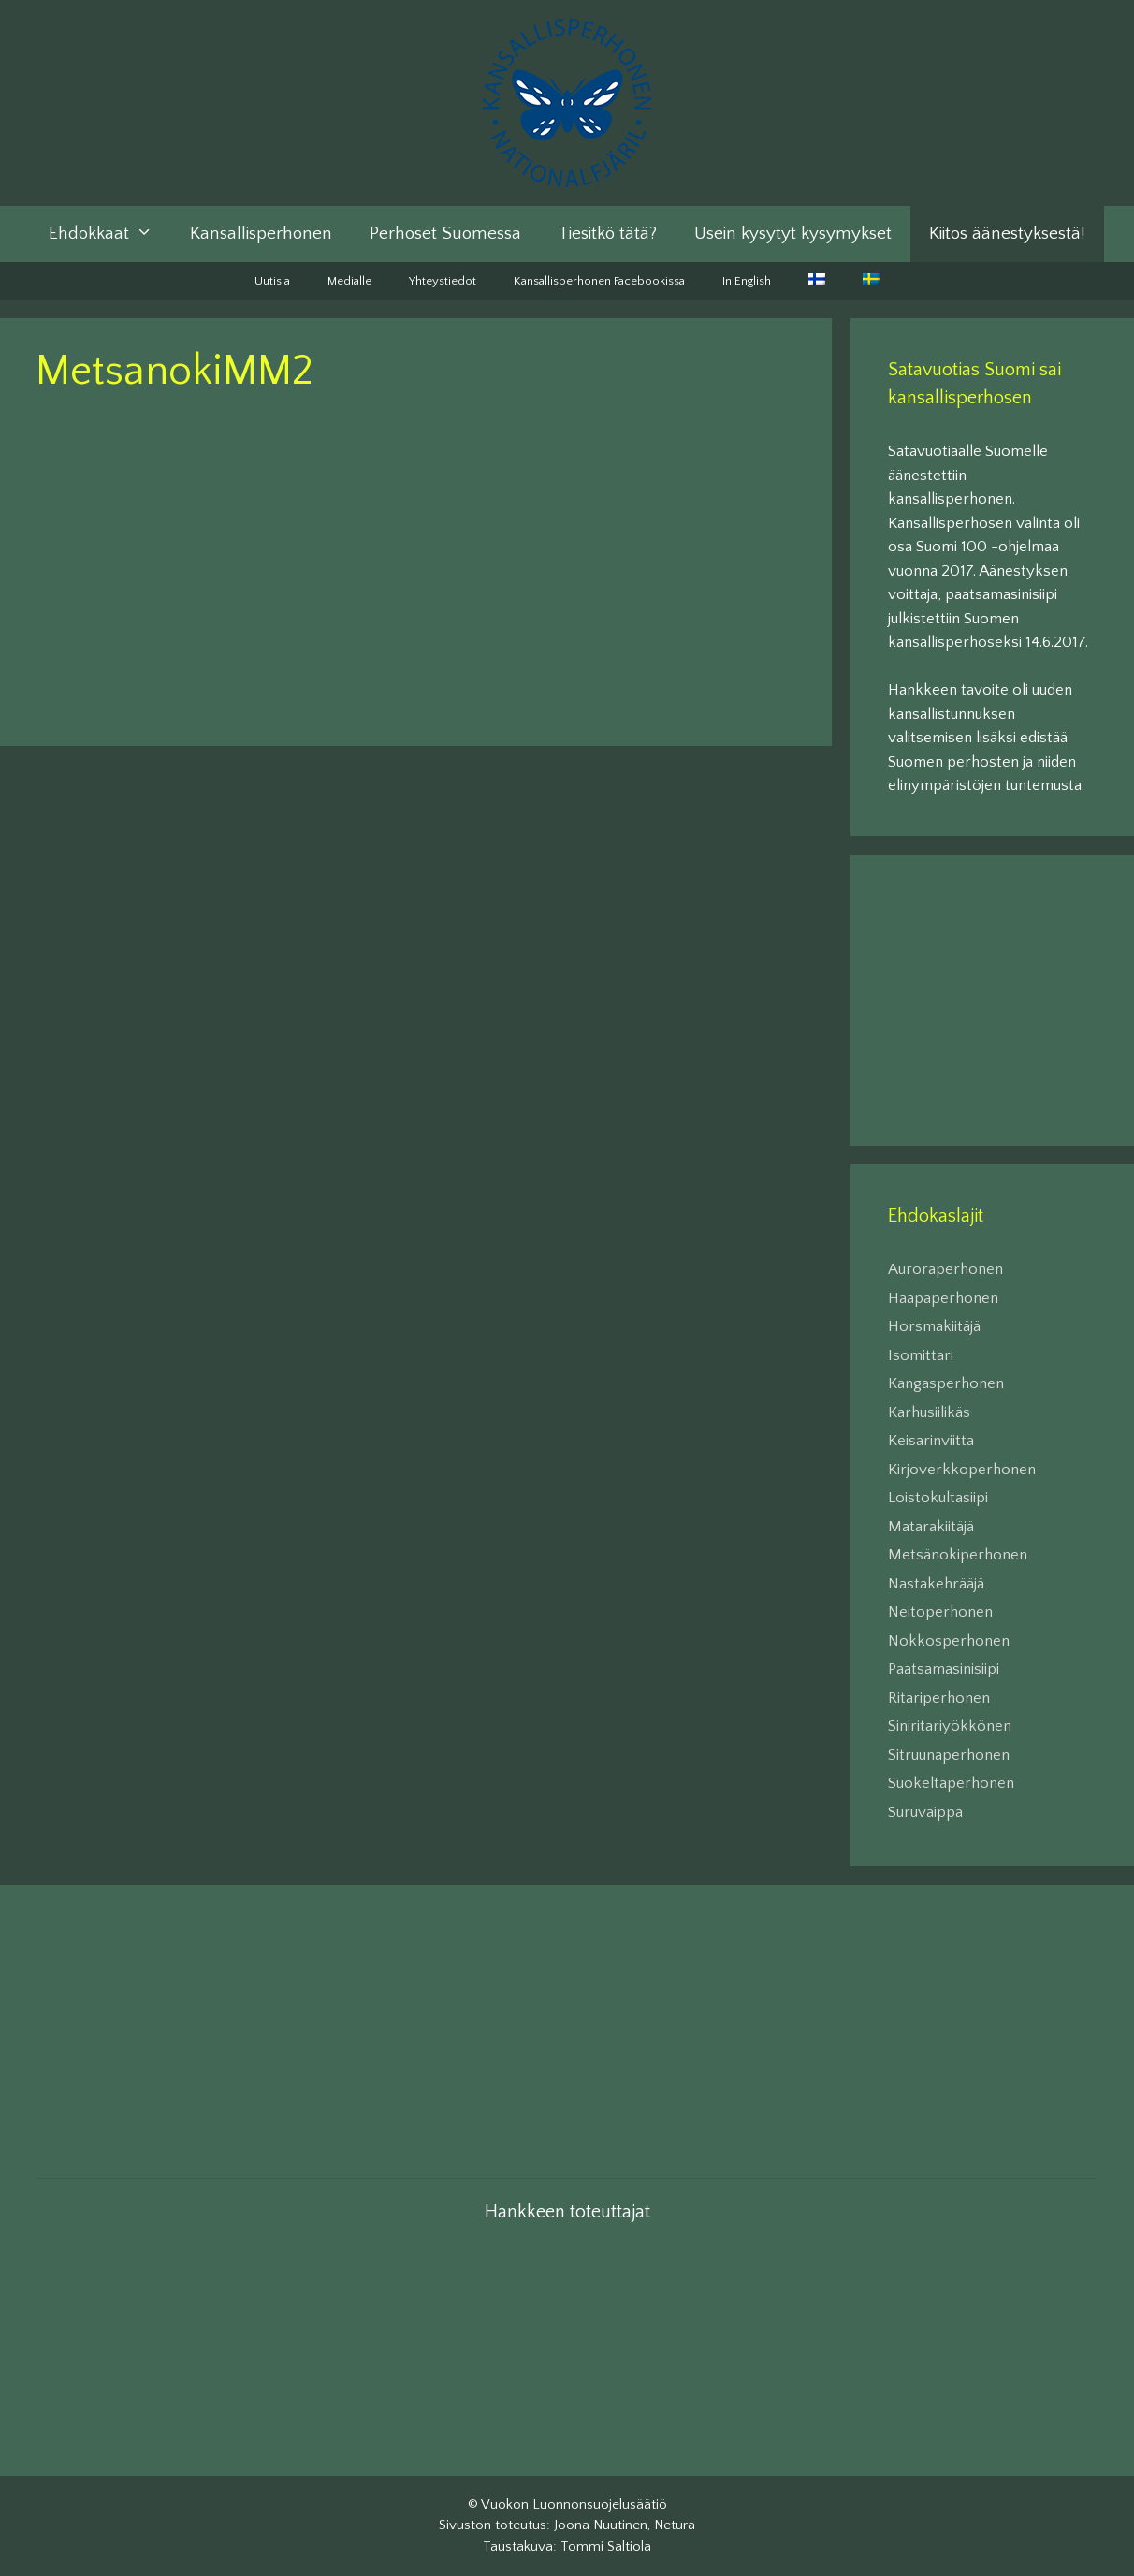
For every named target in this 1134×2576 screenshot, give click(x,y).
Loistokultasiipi (938, 1497)
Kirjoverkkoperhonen (962, 1469)
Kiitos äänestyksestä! (1007, 233)
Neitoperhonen (940, 1611)
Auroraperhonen (945, 1269)
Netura (674, 2525)
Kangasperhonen (946, 1383)
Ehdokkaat (110, 234)
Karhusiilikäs (929, 1412)
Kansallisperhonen (261, 233)
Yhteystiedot (442, 280)
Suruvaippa (925, 1812)
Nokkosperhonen (949, 1640)
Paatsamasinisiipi (943, 1669)
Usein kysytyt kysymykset (793, 233)
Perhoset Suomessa (445, 233)
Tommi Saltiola (605, 2546)
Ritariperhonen (939, 1698)
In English (746, 280)
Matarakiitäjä (931, 1526)
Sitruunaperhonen (949, 1755)
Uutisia (272, 280)
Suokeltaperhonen (951, 1783)
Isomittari (920, 1355)
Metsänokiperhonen (957, 1554)
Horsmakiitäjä (934, 1326)
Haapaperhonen (943, 1298)
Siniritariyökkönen (949, 1726)
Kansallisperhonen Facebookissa (599, 280)
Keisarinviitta (931, 1440)
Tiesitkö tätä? (608, 233)
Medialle (349, 280)
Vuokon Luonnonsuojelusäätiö (574, 2504)
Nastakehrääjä (936, 1583)
